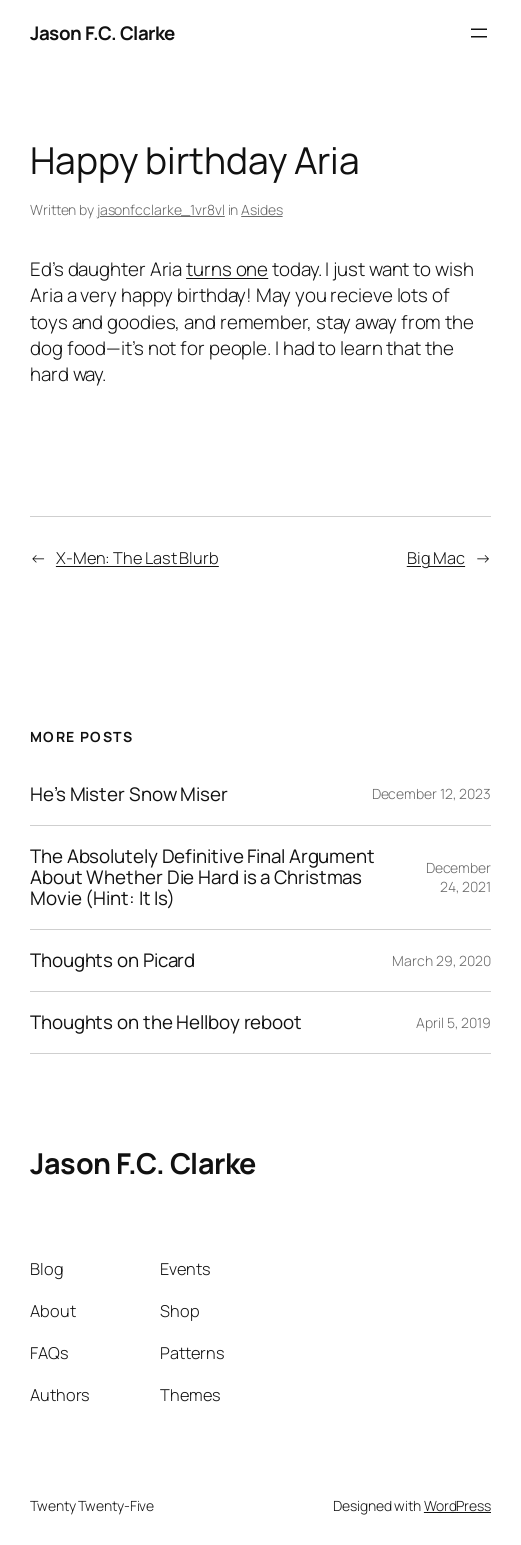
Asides (261, 209)
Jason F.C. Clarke (102, 33)
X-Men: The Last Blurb (137, 558)
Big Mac (436, 558)
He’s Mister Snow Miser (129, 794)
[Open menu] (479, 33)
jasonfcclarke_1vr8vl (161, 209)
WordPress (457, 1505)
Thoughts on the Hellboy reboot (166, 1022)
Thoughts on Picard (112, 960)
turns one (227, 269)
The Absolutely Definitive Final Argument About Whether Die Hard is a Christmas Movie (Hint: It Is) (202, 877)
